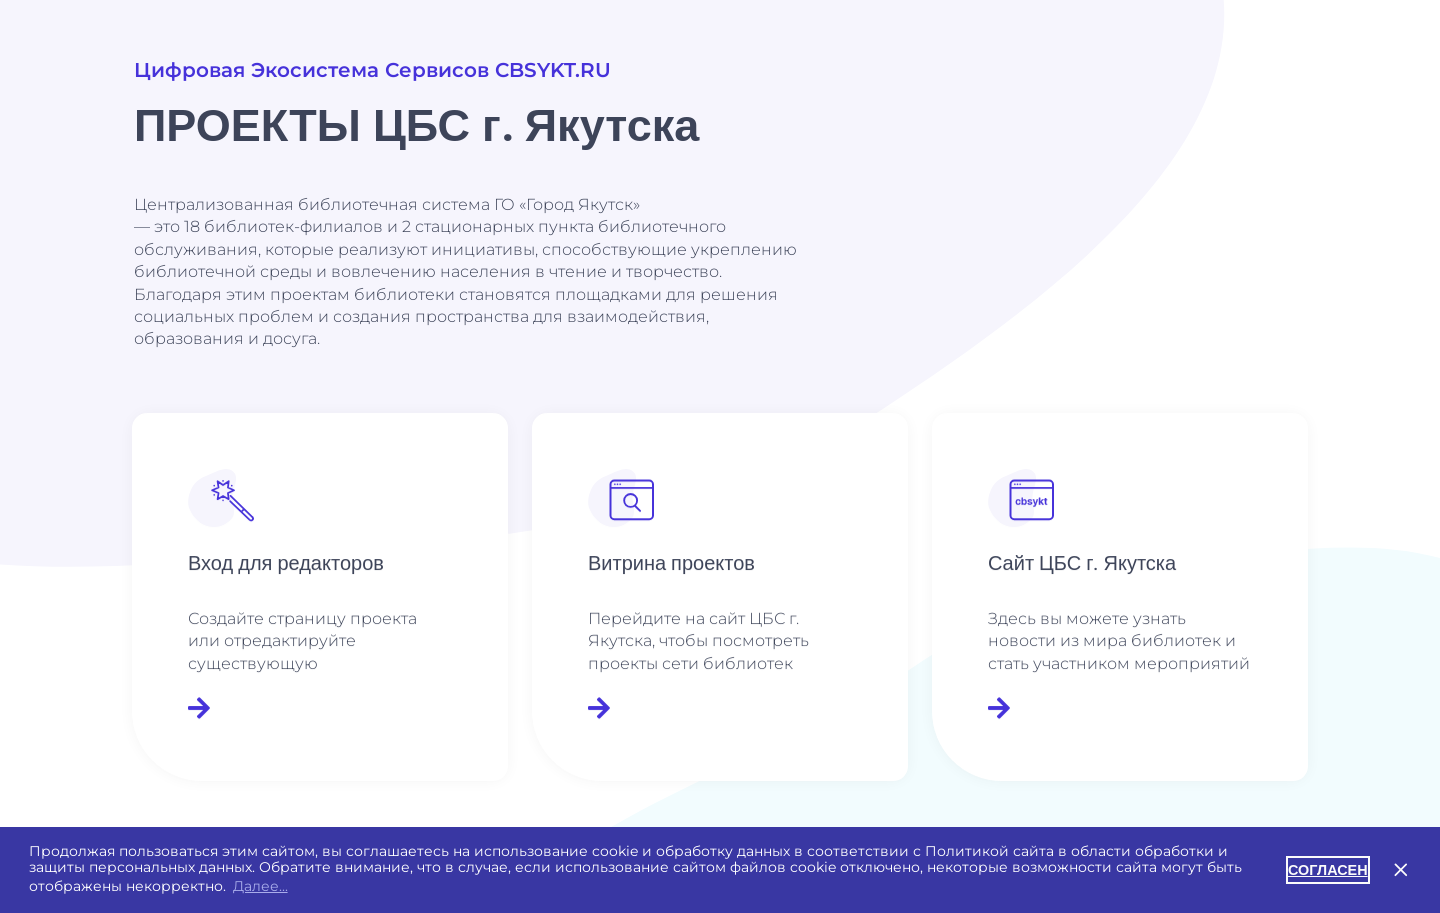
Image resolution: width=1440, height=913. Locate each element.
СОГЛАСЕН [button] (1328, 870)
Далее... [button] (260, 886)
